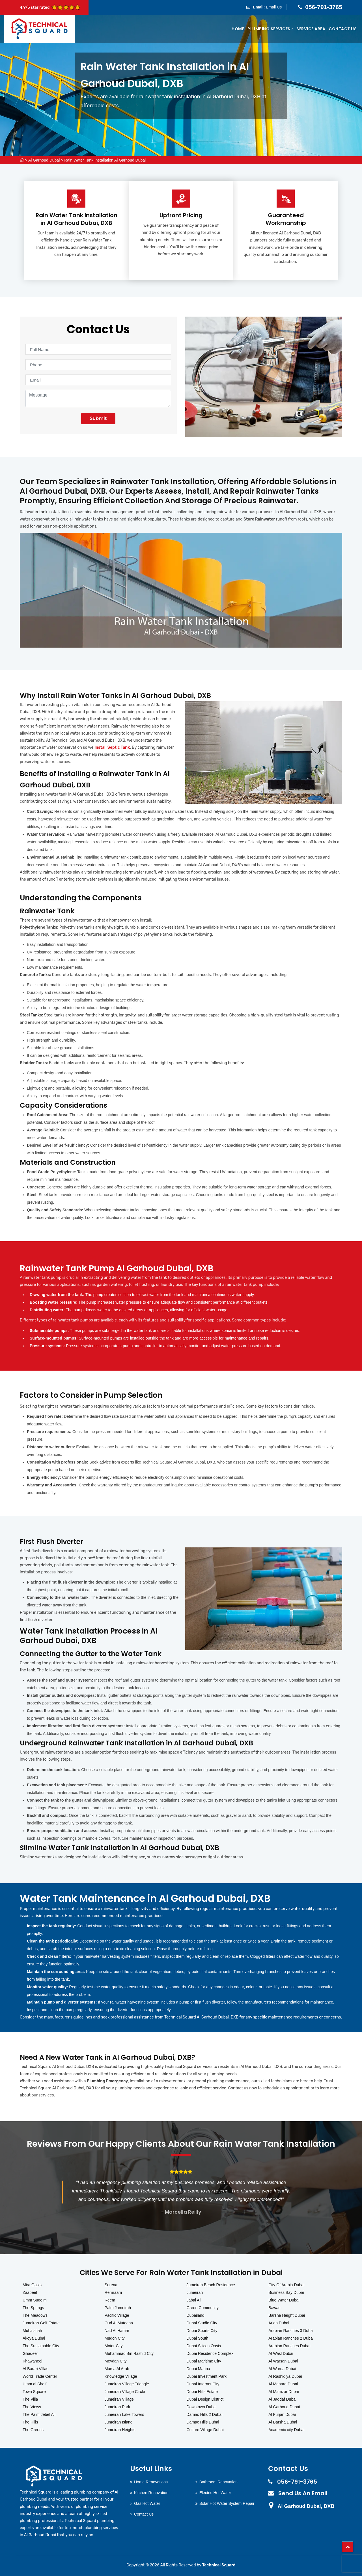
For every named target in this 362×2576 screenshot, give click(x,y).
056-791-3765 (323, 7)
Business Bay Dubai (286, 2292)
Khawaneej (32, 2361)
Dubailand (195, 2315)
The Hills (30, 2422)
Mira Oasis (32, 2285)
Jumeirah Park (117, 2407)
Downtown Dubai (202, 2407)
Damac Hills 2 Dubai (205, 2414)
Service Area (310, 29)
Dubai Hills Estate (202, 2391)
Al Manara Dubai (283, 2384)
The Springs (33, 2307)
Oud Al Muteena (119, 2323)
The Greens (33, 2429)
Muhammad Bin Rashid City (129, 2353)
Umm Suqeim (35, 2300)
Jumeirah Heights (120, 2429)
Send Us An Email (302, 2493)
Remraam (113, 2292)
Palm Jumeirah (118, 2307)
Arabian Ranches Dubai (289, 2346)
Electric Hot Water (215, 2492)
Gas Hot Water (147, 2503)
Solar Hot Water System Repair (227, 2503)
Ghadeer (30, 2353)
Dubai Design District (205, 2399)
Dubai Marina (198, 2368)
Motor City (114, 2346)
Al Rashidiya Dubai (285, 2376)
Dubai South (197, 2338)
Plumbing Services (270, 29)
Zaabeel (30, 2292)
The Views (32, 2407)
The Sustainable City (41, 2346)
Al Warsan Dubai (283, 2361)
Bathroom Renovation (218, 2482)
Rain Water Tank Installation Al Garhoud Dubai (105, 160)
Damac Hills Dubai (203, 2422)
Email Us (274, 7)
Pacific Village (117, 2315)
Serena (111, 2285)
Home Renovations (151, 2482)
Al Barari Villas (35, 2368)
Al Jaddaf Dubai (282, 2399)
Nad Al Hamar (117, 2330)
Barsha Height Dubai (286, 2315)
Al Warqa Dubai (282, 2368)
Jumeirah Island (119, 2422)
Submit (98, 418)
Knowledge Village (121, 2376)
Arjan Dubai (278, 2323)
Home (238, 29)
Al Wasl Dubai (280, 2353)
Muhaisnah (32, 2330)
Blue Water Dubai (283, 2300)
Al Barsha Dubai (282, 2422)
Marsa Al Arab (117, 2368)
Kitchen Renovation (151, 2492)
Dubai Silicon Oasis (204, 2346)
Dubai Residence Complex (210, 2353)
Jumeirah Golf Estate (41, 2323)
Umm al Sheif (34, 2384)
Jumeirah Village (119, 2399)
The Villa (30, 2399)
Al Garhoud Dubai (44, 160)
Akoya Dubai (34, 2338)
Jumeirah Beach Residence (211, 2285)
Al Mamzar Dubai (283, 2391)
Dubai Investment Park (207, 2376)
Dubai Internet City (203, 2384)
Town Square (34, 2391)
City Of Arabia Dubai (286, 2285)
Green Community (203, 2307)
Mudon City (115, 2338)
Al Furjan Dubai (282, 2414)
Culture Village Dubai (205, 2429)
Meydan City (116, 2361)
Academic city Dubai (286, 2429)
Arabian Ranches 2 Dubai (291, 2338)
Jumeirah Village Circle (125, 2391)
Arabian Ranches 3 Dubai (291, 2330)
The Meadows (35, 2315)
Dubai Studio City (202, 2323)
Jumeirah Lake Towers (124, 2414)
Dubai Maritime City (204, 2361)
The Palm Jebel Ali (39, 2414)
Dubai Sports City (202, 2330)
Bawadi (274, 2307)
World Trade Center (40, 2376)
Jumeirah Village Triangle (127, 2384)
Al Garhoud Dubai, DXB (306, 2506)
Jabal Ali (194, 2300)
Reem (110, 2300)
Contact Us (343, 29)
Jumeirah (195, 2292)
